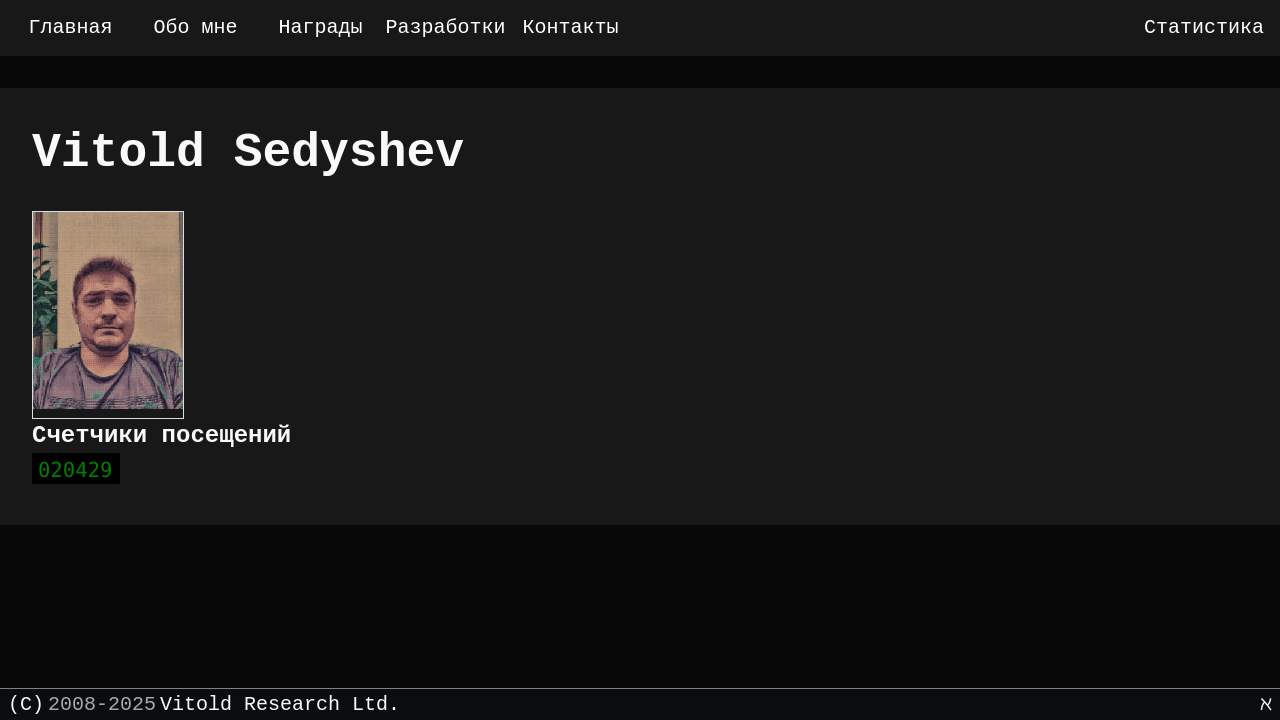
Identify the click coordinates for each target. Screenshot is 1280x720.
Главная (70, 27)
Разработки (445, 27)
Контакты (570, 27)
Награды (320, 27)
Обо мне (195, 27)
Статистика (1204, 27)
